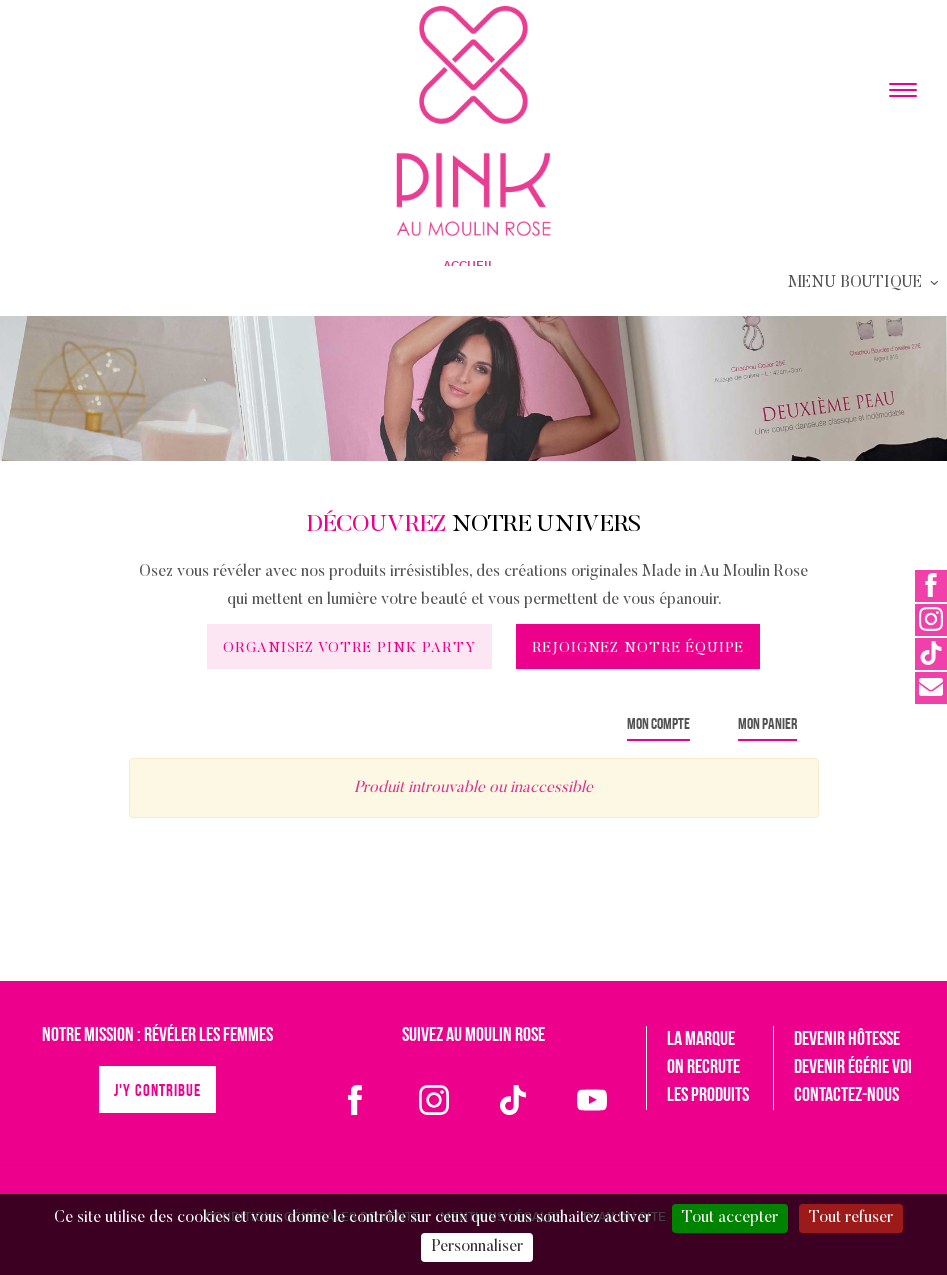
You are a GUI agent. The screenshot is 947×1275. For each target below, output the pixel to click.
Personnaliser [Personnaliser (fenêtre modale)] (477, 1247)
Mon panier (767, 725)
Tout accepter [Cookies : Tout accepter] (730, 1218)
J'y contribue (157, 1091)
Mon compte (658, 725)
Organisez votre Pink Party (349, 649)
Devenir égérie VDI (853, 1068)
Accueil (469, 266)
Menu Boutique (865, 283)
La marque (701, 1040)
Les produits (708, 1096)
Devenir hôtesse (847, 1040)
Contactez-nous (846, 1096)
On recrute (703, 1068)
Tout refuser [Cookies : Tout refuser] (851, 1218)
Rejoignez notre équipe (638, 649)
